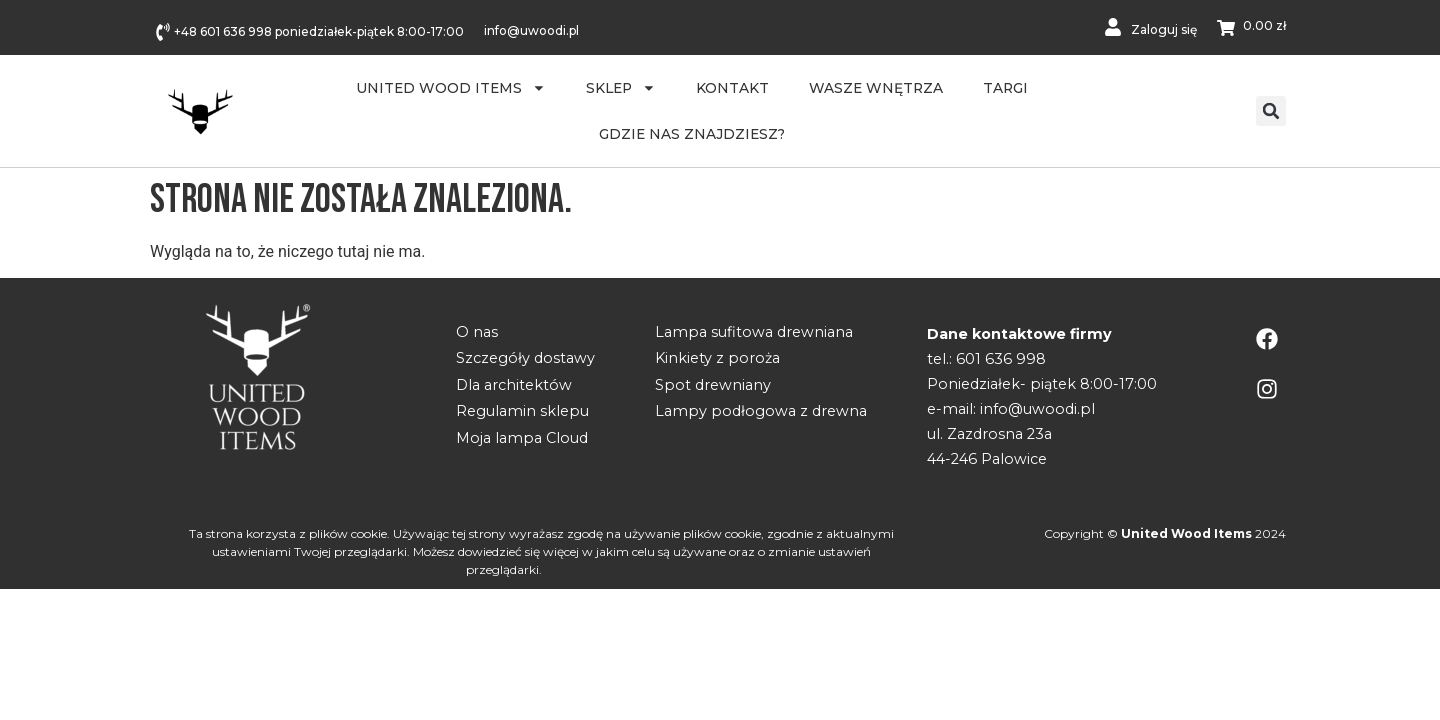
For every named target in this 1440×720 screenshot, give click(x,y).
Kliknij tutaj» (581, 569)
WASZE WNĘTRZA (876, 88)
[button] (1271, 111)
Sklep (621, 88)
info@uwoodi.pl (531, 30)
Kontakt (732, 88)
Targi (1005, 88)
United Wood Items (451, 88)
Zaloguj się (1164, 29)
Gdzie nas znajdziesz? (692, 134)
